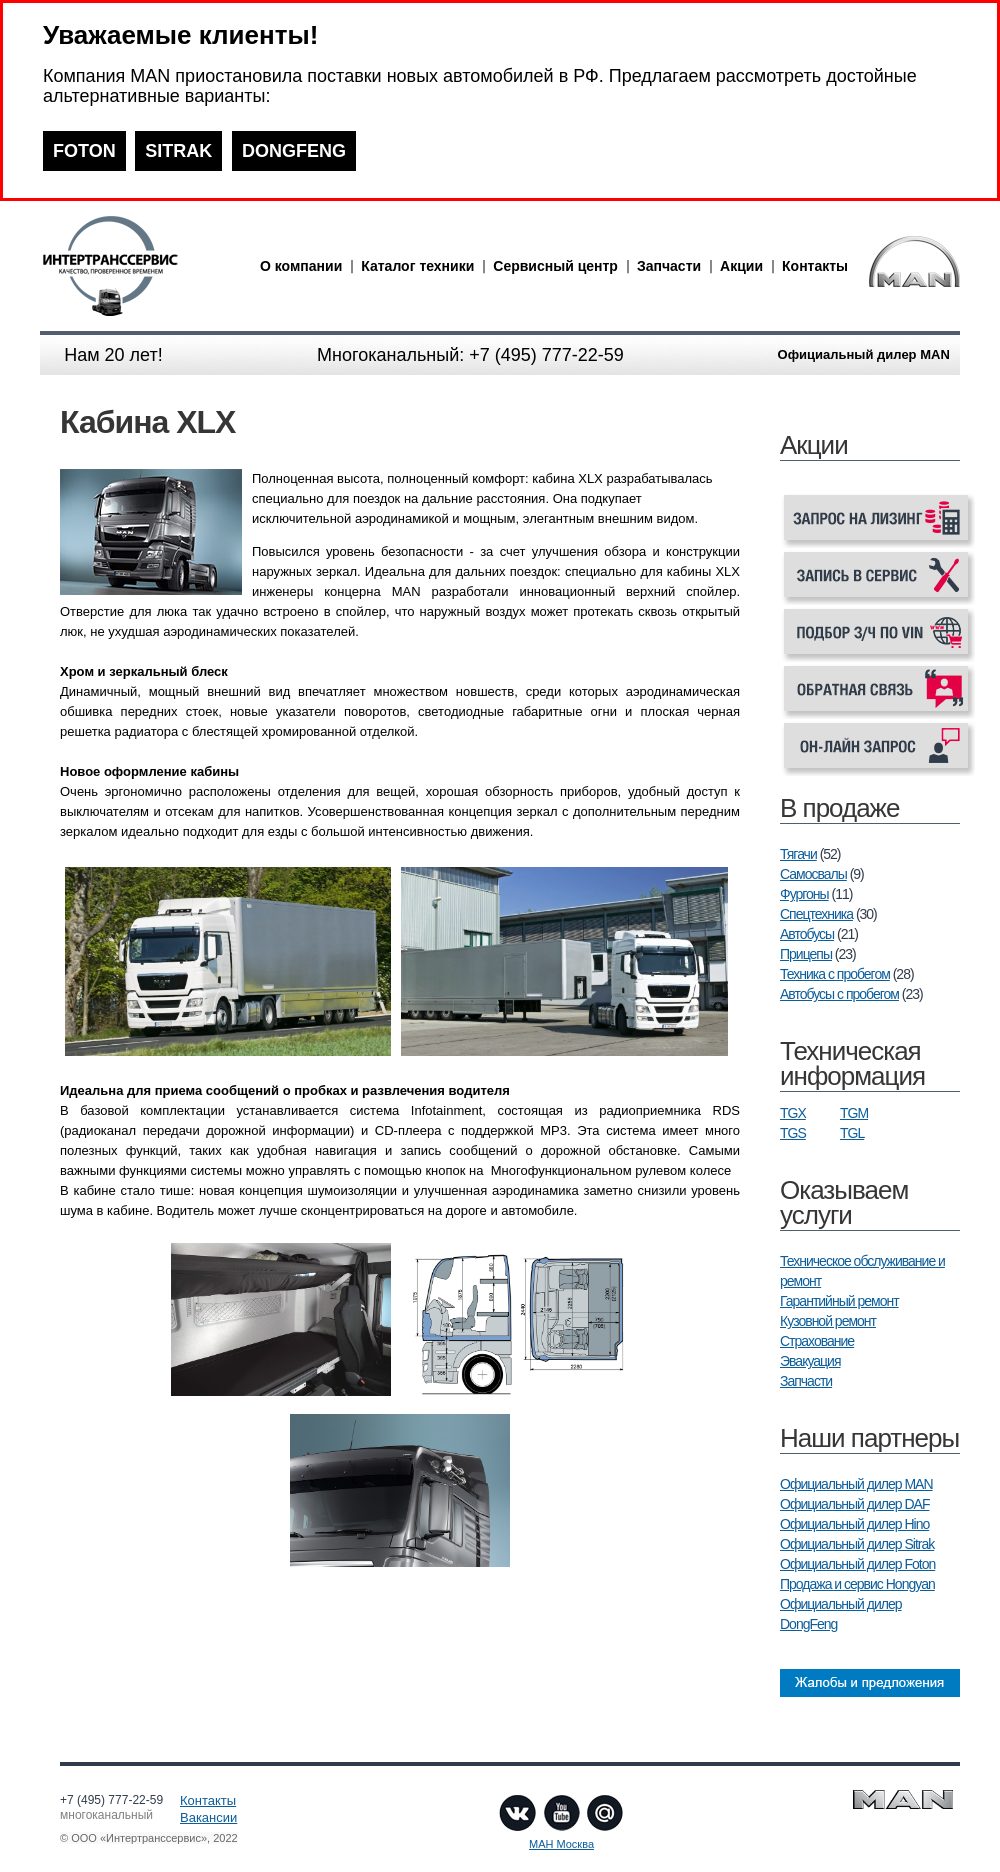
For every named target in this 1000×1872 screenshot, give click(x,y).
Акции (741, 266)
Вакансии (208, 1817)
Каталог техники (417, 266)
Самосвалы (813, 874)
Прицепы (806, 954)
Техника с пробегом (835, 974)
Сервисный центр (555, 266)
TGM (854, 1113)
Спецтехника (816, 914)
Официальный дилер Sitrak (857, 1544)
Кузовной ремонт (828, 1321)
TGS (793, 1133)
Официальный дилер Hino (854, 1524)
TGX (793, 1113)
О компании (301, 266)
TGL (852, 1133)
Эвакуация (810, 1361)
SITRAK (178, 151)
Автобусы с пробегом (839, 994)
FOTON (84, 151)
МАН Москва (561, 1844)
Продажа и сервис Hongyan (857, 1584)
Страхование (817, 1341)
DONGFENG (294, 151)
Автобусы (807, 934)
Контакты (815, 266)
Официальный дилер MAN (856, 1484)
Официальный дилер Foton (857, 1564)
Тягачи (798, 854)
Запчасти (669, 266)
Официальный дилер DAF (854, 1504)
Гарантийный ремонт (839, 1301)
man (145, 266)
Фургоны (804, 894)
